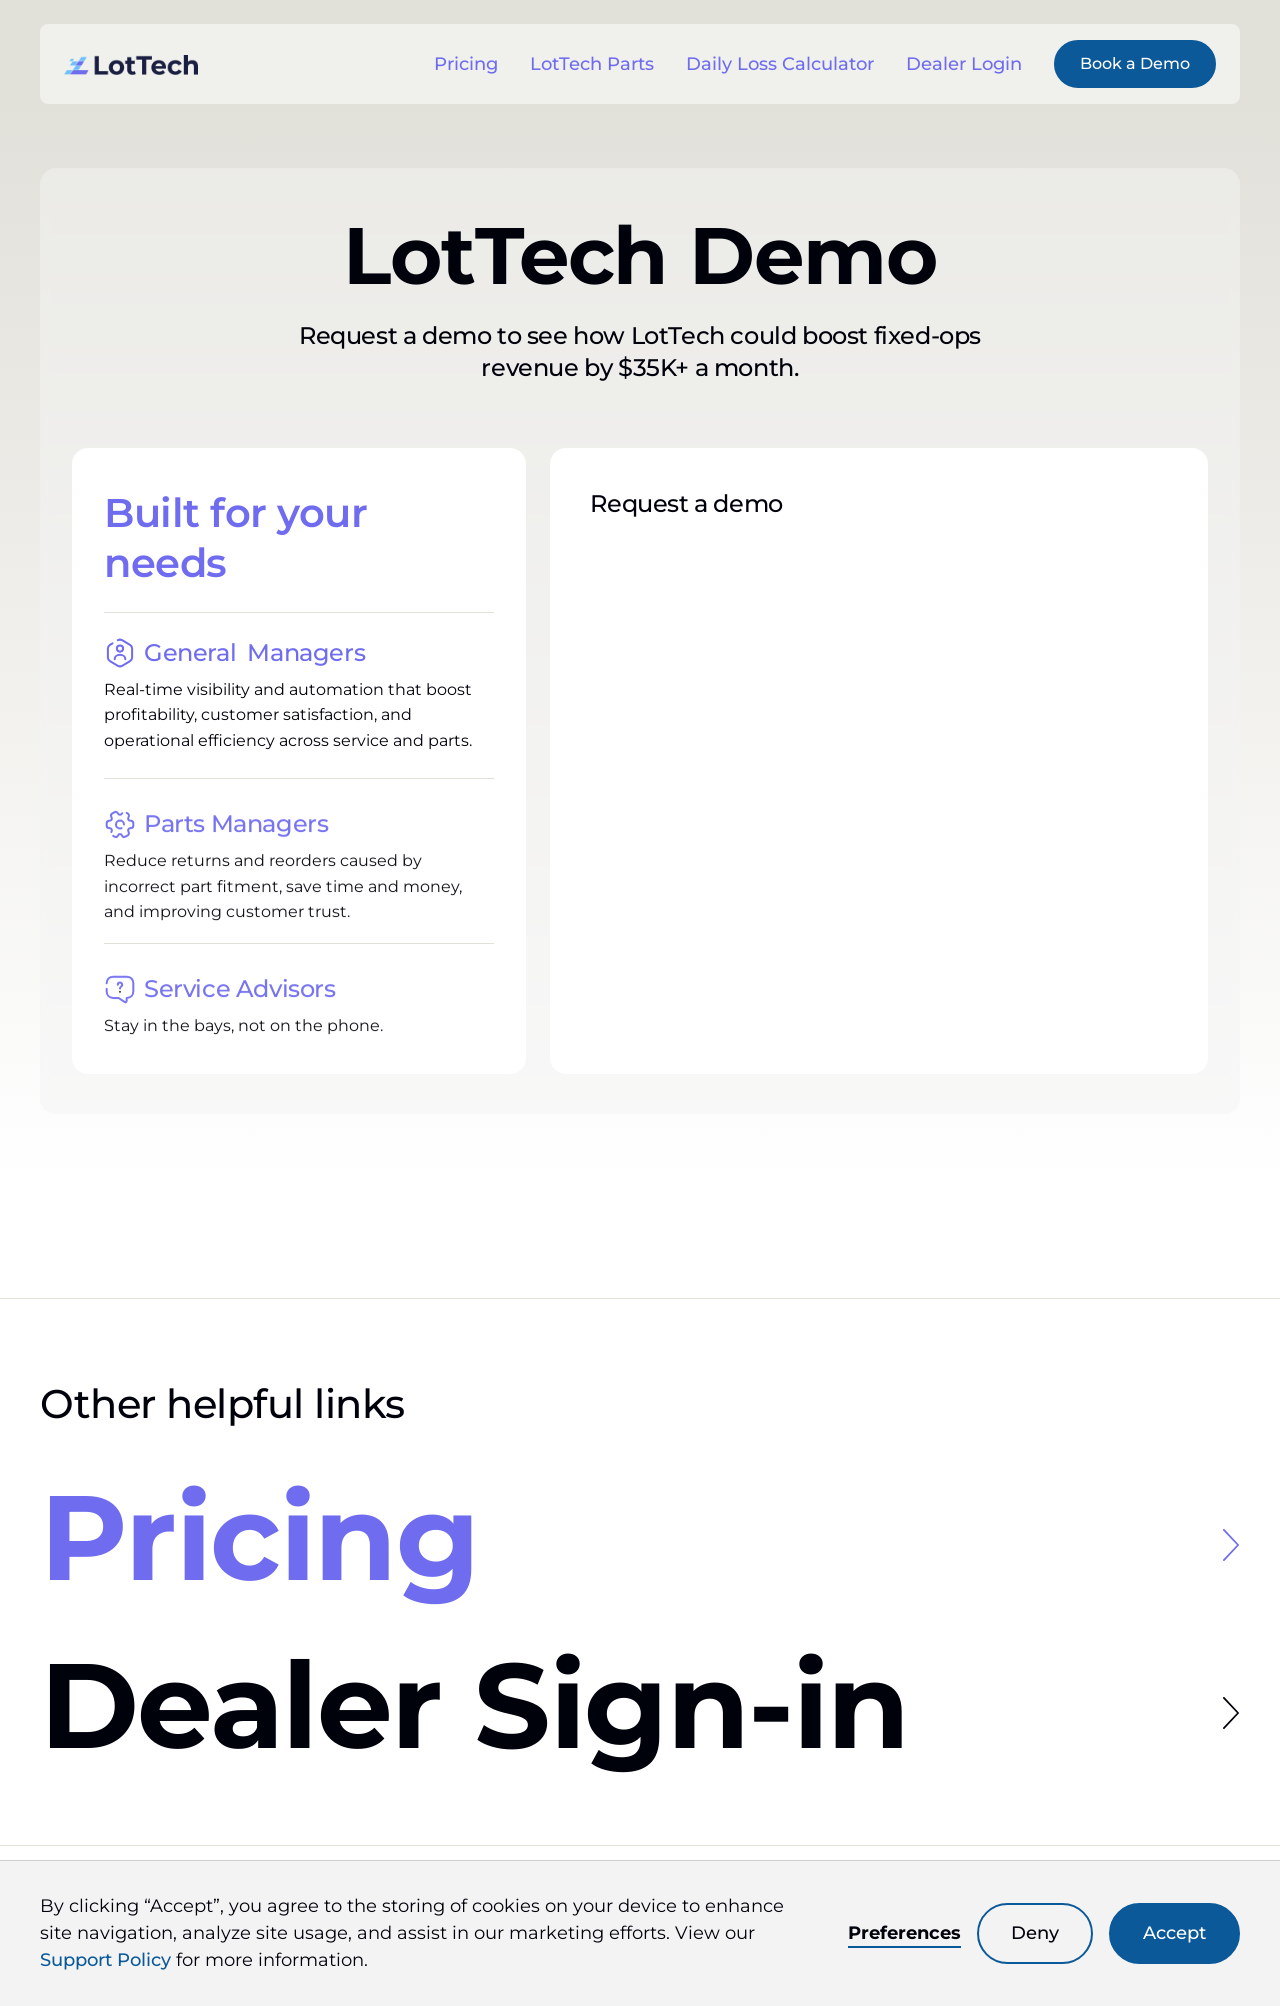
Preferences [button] (904, 1933)
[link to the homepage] (131, 64)
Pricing (466, 64)
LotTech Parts (592, 64)
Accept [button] (1174, 1933)
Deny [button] (1035, 1933)
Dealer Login (964, 64)
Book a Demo (1135, 63)
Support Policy (105, 1960)
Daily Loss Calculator (780, 64)
